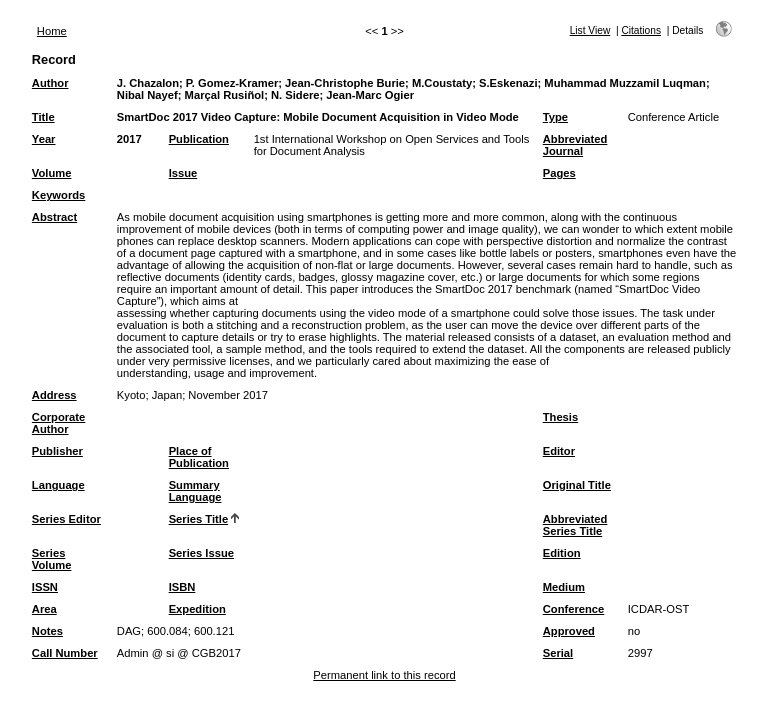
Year (44, 139)
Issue (183, 173)
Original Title (577, 485)
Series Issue (201, 553)
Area (44, 609)
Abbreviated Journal (575, 145)
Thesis (560, 417)
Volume (52, 173)
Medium (564, 587)
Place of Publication (199, 457)
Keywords (58, 195)
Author (50, 83)
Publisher (57, 451)
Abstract (54, 217)
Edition (562, 553)
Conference (574, 609)
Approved (569, 631)
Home (52, 31)
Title (43, 117)
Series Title (199, 519)
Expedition (197, 609)
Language (58, 485)
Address (54, 395)
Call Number (65, 653)
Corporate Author (58, 423)
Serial (558, 653)
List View (590, 30)
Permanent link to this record (384, 675)
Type (555, 117)
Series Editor (66, 519)
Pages (559, 173)
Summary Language (195, 491)
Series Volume (52, 559)
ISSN (45, 587)
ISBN (182, 587)
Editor (559, 451)
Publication (199, 139)
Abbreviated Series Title (575, 525)
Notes (47, 631)
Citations (641, 30)
